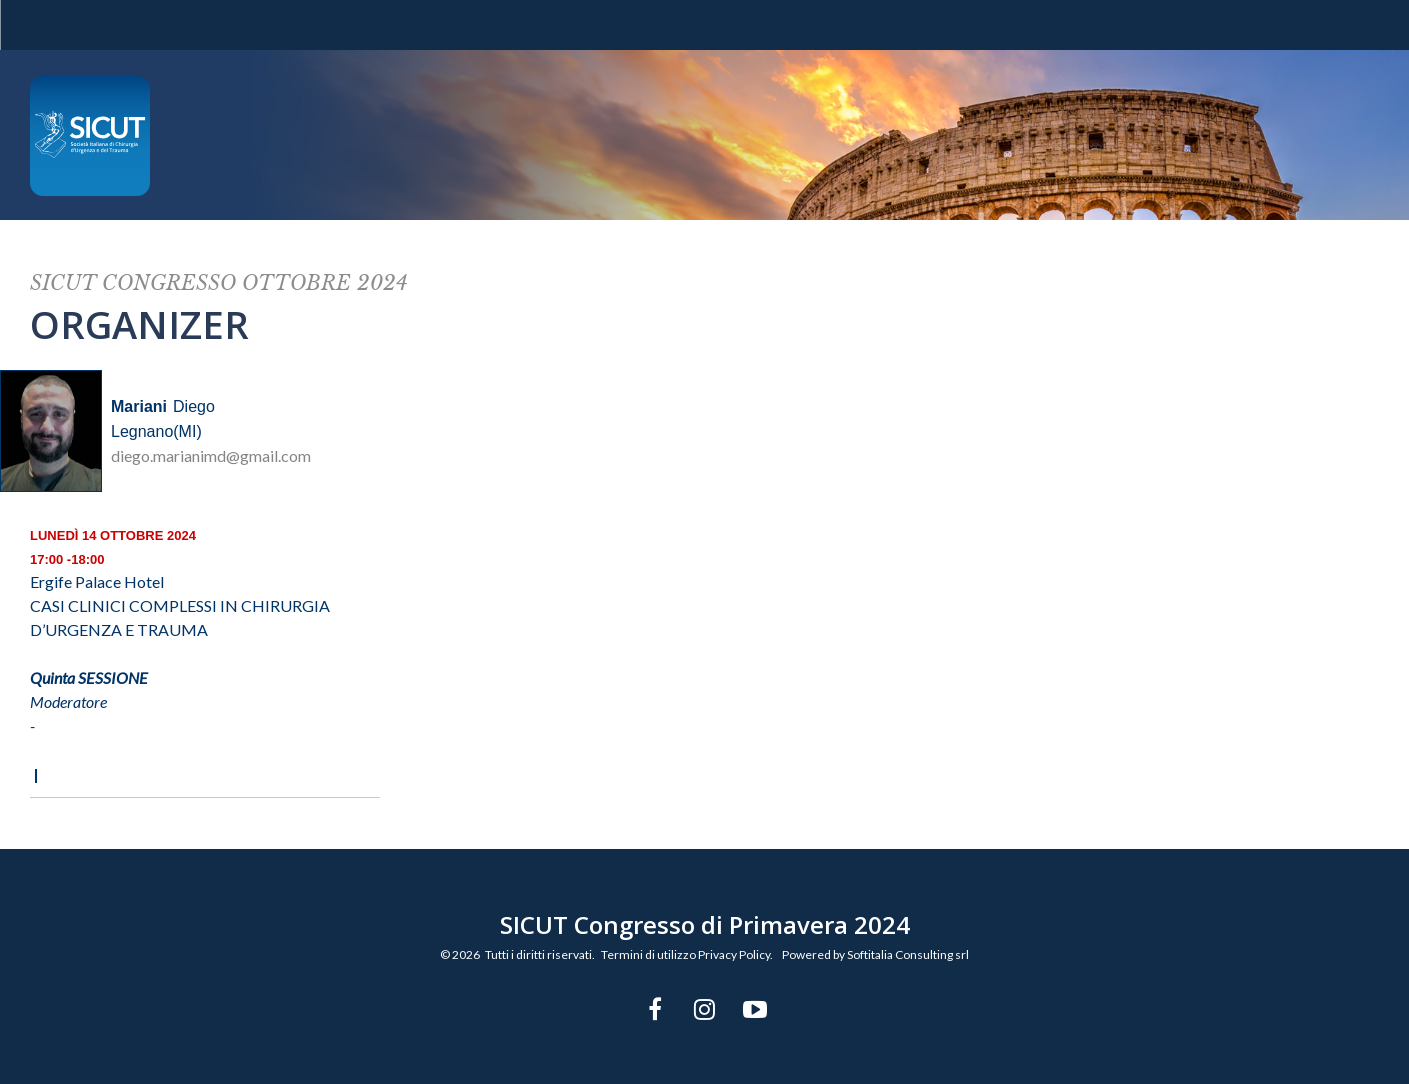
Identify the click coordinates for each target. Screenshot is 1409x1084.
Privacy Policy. (735, 954)
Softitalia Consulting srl (908, 954)
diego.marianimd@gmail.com (211, 455)
